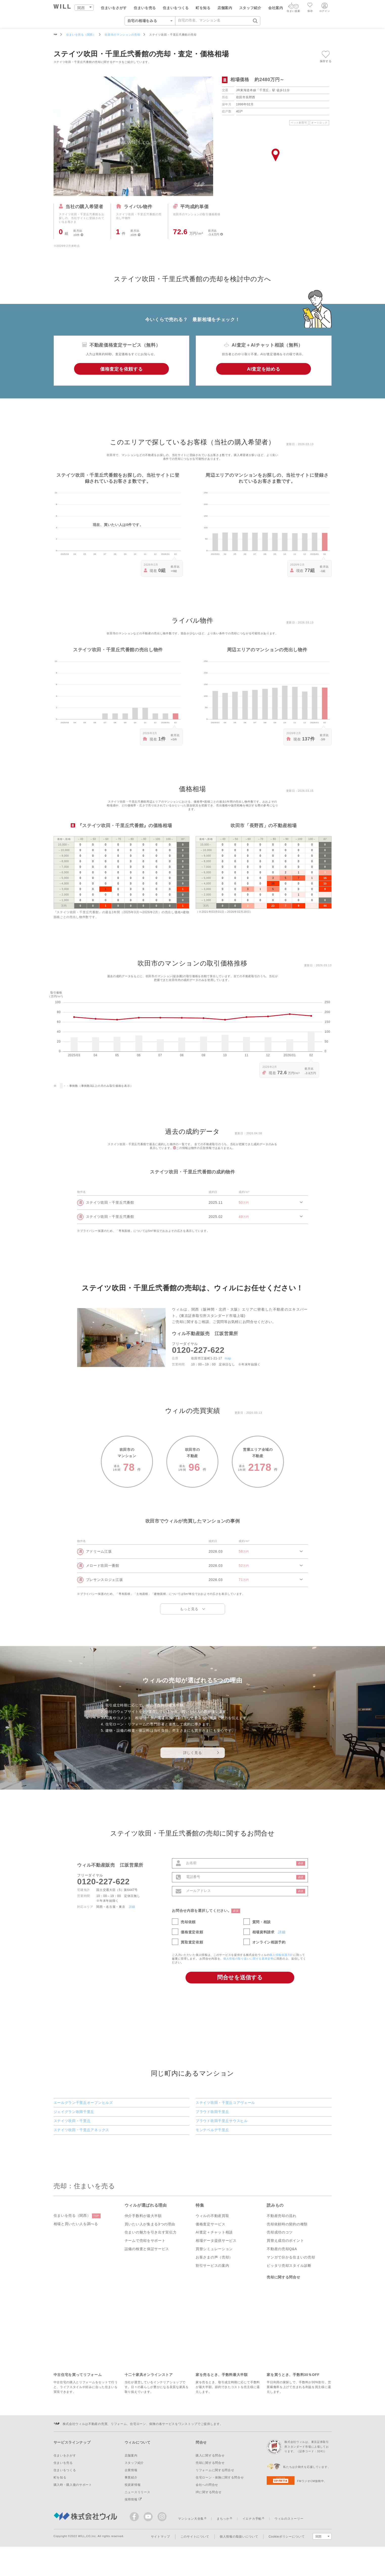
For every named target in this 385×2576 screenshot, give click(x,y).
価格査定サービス (210, 2224)
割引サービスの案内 (212, 2266)
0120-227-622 (198, 1350)
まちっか (223, 2518)
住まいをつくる (176, 8)
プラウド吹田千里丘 (212, 2112)
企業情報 (131, 2470)
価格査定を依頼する (121, 369)
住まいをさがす (114, 8)
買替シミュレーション (214, 2249)
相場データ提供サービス (216, 2240)
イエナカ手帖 (252, 2518)
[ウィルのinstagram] (162, 2516)
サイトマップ (160, 2536)
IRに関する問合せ (208, 2492)
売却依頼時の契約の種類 (287, 2224)
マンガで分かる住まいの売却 (291, 2257)
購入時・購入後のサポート (73, 2485)
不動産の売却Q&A (282, 2249)
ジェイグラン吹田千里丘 (74, 2112)
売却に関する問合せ (283, 2277)
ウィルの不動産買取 (212, 2216)
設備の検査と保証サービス (147, 2249)
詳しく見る (192, 1753)
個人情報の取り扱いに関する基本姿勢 (248, 1958)
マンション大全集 (191, 2518)
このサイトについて (194, 2536)
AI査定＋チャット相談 (214, 2232)
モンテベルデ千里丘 (212, 2130)
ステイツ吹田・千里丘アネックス (81, 2130)
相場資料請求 (263, 1932)
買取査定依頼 (192, 1942)
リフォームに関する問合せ (215, 2470)
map (228, 1358)
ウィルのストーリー (289, 2518)
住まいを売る (145, 8)
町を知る (203, 8)
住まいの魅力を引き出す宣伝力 (151, 2232)
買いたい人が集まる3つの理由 (150, 2224)
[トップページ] (62, 7)
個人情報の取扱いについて (239, 2536)
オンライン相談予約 (269, 1942)
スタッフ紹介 (250, 8)
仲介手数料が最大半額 (143, 2216)
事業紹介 (131, 2477)
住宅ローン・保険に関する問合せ (220, 2477)
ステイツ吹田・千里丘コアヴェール (225, 2103)
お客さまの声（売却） (214, 2257)
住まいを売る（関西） (77, 2215)
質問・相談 (261, 1922)
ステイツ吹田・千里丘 (72, 2121)
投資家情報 (133, 2485)
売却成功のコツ (280, 2232)
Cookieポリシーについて (286, 2536)
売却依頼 (188, 1922)
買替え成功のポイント (285, 2240)
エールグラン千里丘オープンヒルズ (83, 2103)
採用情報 (133, 2499)
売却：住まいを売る (84, 2186)
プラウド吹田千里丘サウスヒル (222, 2121)
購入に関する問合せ (210, 2455)
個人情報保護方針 (281, 1954)
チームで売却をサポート (145, 2240)
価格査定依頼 (192, 1932)
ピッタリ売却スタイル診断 (289, 2266)
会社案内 (275, 8)
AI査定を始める (263, 369)
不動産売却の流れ (282, 2216)
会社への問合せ (207, 2485)
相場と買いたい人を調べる (76, 2224)
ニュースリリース (137, 2492)
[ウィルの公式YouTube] (149, 2517)
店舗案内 (224, 8)
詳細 (132, 1964)
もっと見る (190, 1609)
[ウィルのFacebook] (135, 2517)
